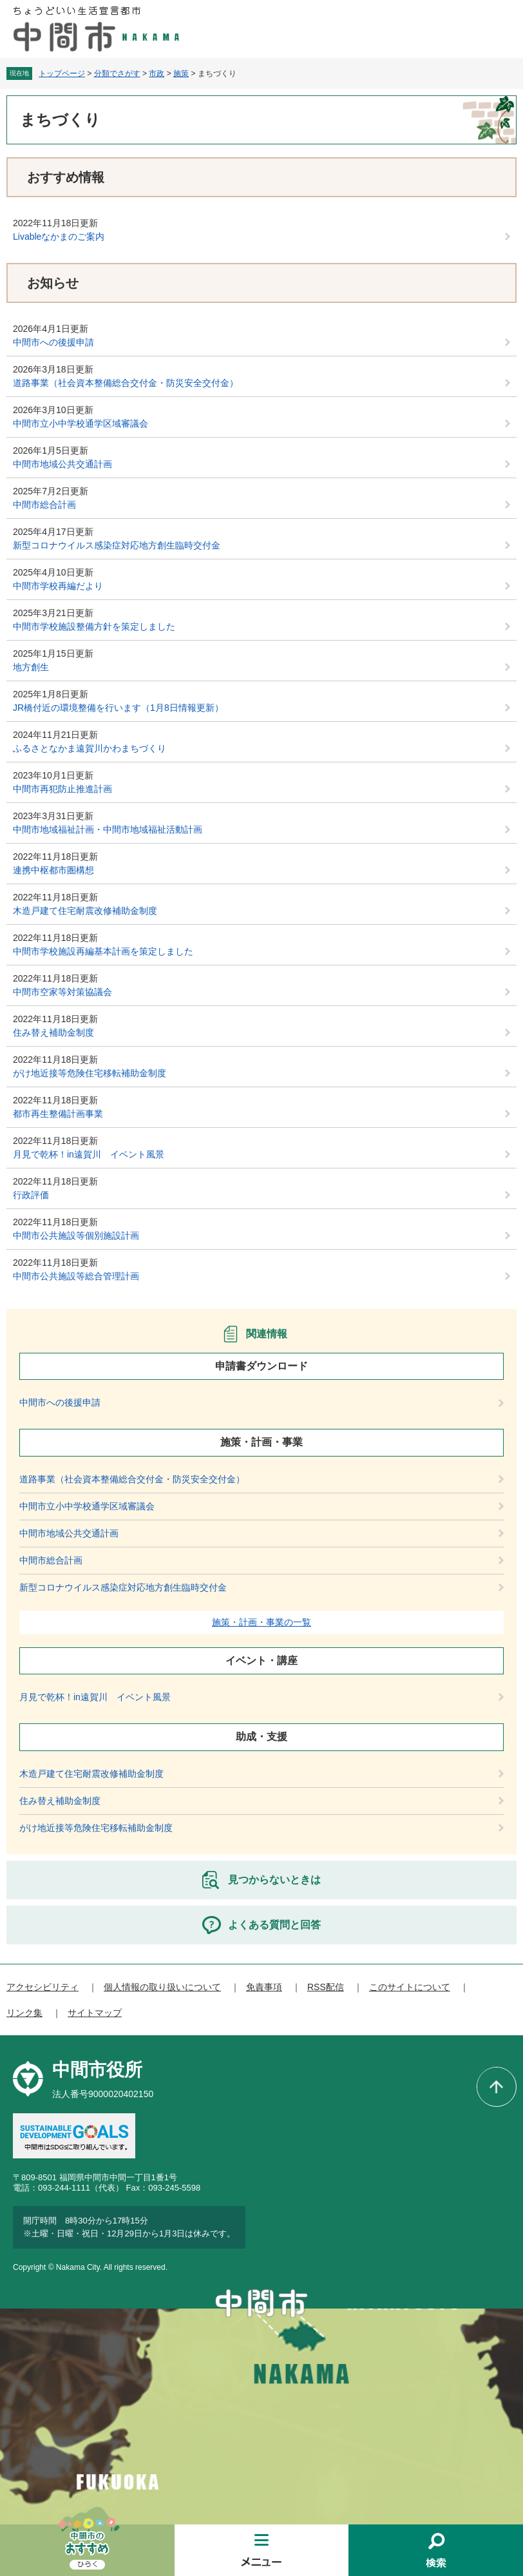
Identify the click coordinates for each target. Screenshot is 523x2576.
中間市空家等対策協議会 (62, 992)
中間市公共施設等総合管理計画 (76, 1276)
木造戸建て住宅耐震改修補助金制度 (85, 910)
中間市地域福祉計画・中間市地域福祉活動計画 (107, 829)
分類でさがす (117, 73)
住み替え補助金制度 (53, 1032)
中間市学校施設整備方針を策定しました (94, 626)
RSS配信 (325, 1987)
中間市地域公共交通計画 (62, 464)
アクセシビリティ (42, 1987)
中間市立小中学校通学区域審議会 (80, 423)
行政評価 (31, 1195)
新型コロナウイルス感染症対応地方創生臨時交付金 (116, 545)
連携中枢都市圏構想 (53, 870)
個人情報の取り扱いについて (162, 1987)
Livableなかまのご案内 (58, 236)
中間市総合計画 (44, 504)
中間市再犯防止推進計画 (62, 789)
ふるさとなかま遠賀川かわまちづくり (89, 748)
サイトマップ (95, 2013)
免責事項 (264, 1987)
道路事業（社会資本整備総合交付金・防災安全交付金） (125, 383)
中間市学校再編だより (58, 586)
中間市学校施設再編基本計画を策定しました (103, 951)
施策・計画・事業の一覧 (261, 1622)
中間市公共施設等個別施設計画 (76, 1235)
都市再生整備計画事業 (58, 1114)
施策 (181, 73)
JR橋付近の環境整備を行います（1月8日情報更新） (118, 707)
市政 (156, 73)
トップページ (62, 73)
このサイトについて (409, 1987)
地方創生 (31, 667)
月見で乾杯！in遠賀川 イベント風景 (88, 1154)
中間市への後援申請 (53, 342)
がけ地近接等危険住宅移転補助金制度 (89, 1073)
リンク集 (24, 2013)
